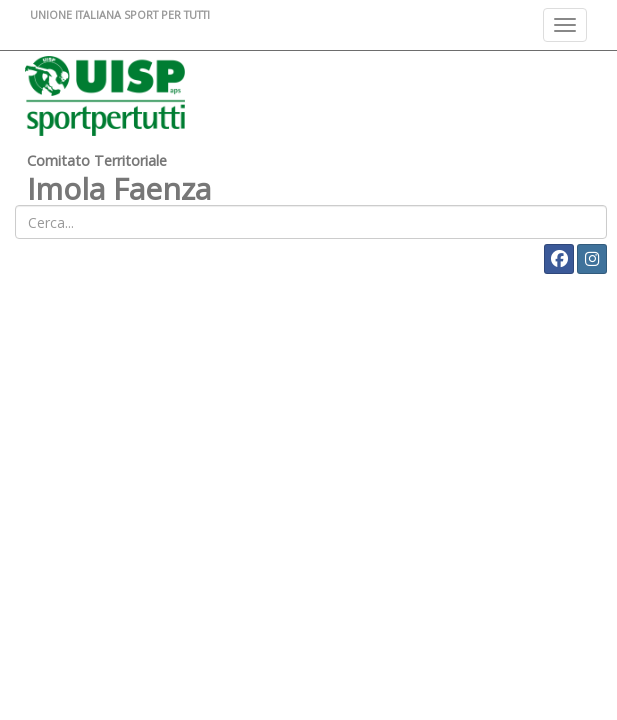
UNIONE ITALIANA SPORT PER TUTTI (120, 14)
